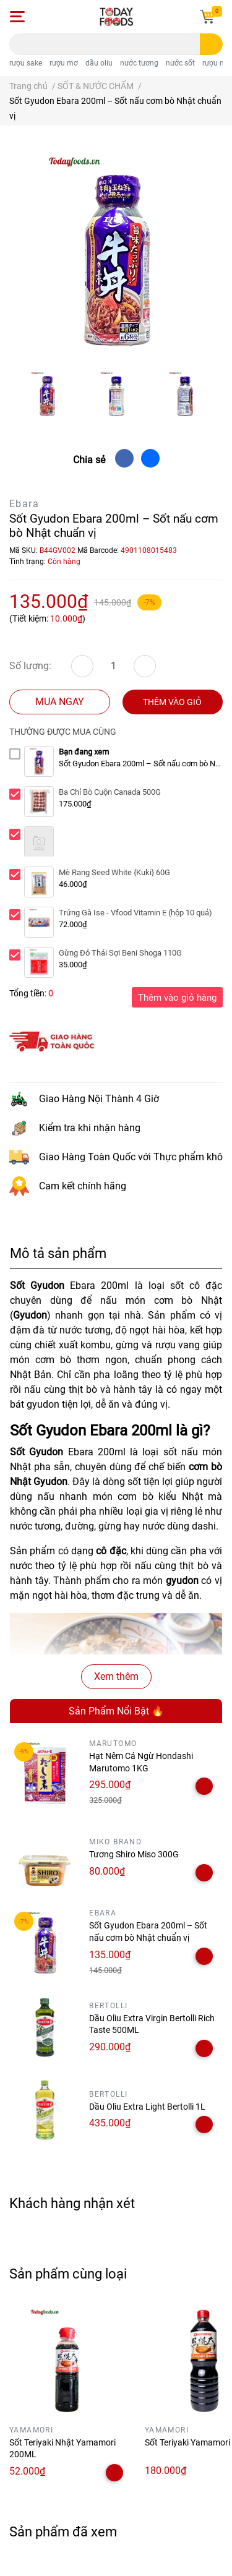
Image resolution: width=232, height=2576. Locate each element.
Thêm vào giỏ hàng (177, 997)
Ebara (24, 504)
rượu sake (25, 63)
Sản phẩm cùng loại (68, 2274)
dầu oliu (99, 63)
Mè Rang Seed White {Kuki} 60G (114, 872)
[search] (211, 44)
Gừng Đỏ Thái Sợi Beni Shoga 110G (120, 952)
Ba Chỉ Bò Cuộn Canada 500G (110, 792)
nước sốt (180, 63)
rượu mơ (63, 63)
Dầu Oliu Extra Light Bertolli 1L (147, 2107)
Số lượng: (30, 666)
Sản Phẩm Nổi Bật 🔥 (116, 1711)
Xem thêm (116, 1676)
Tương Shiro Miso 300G (134, 1854)
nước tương (139, 63)
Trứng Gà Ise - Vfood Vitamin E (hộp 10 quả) (135, 912)
